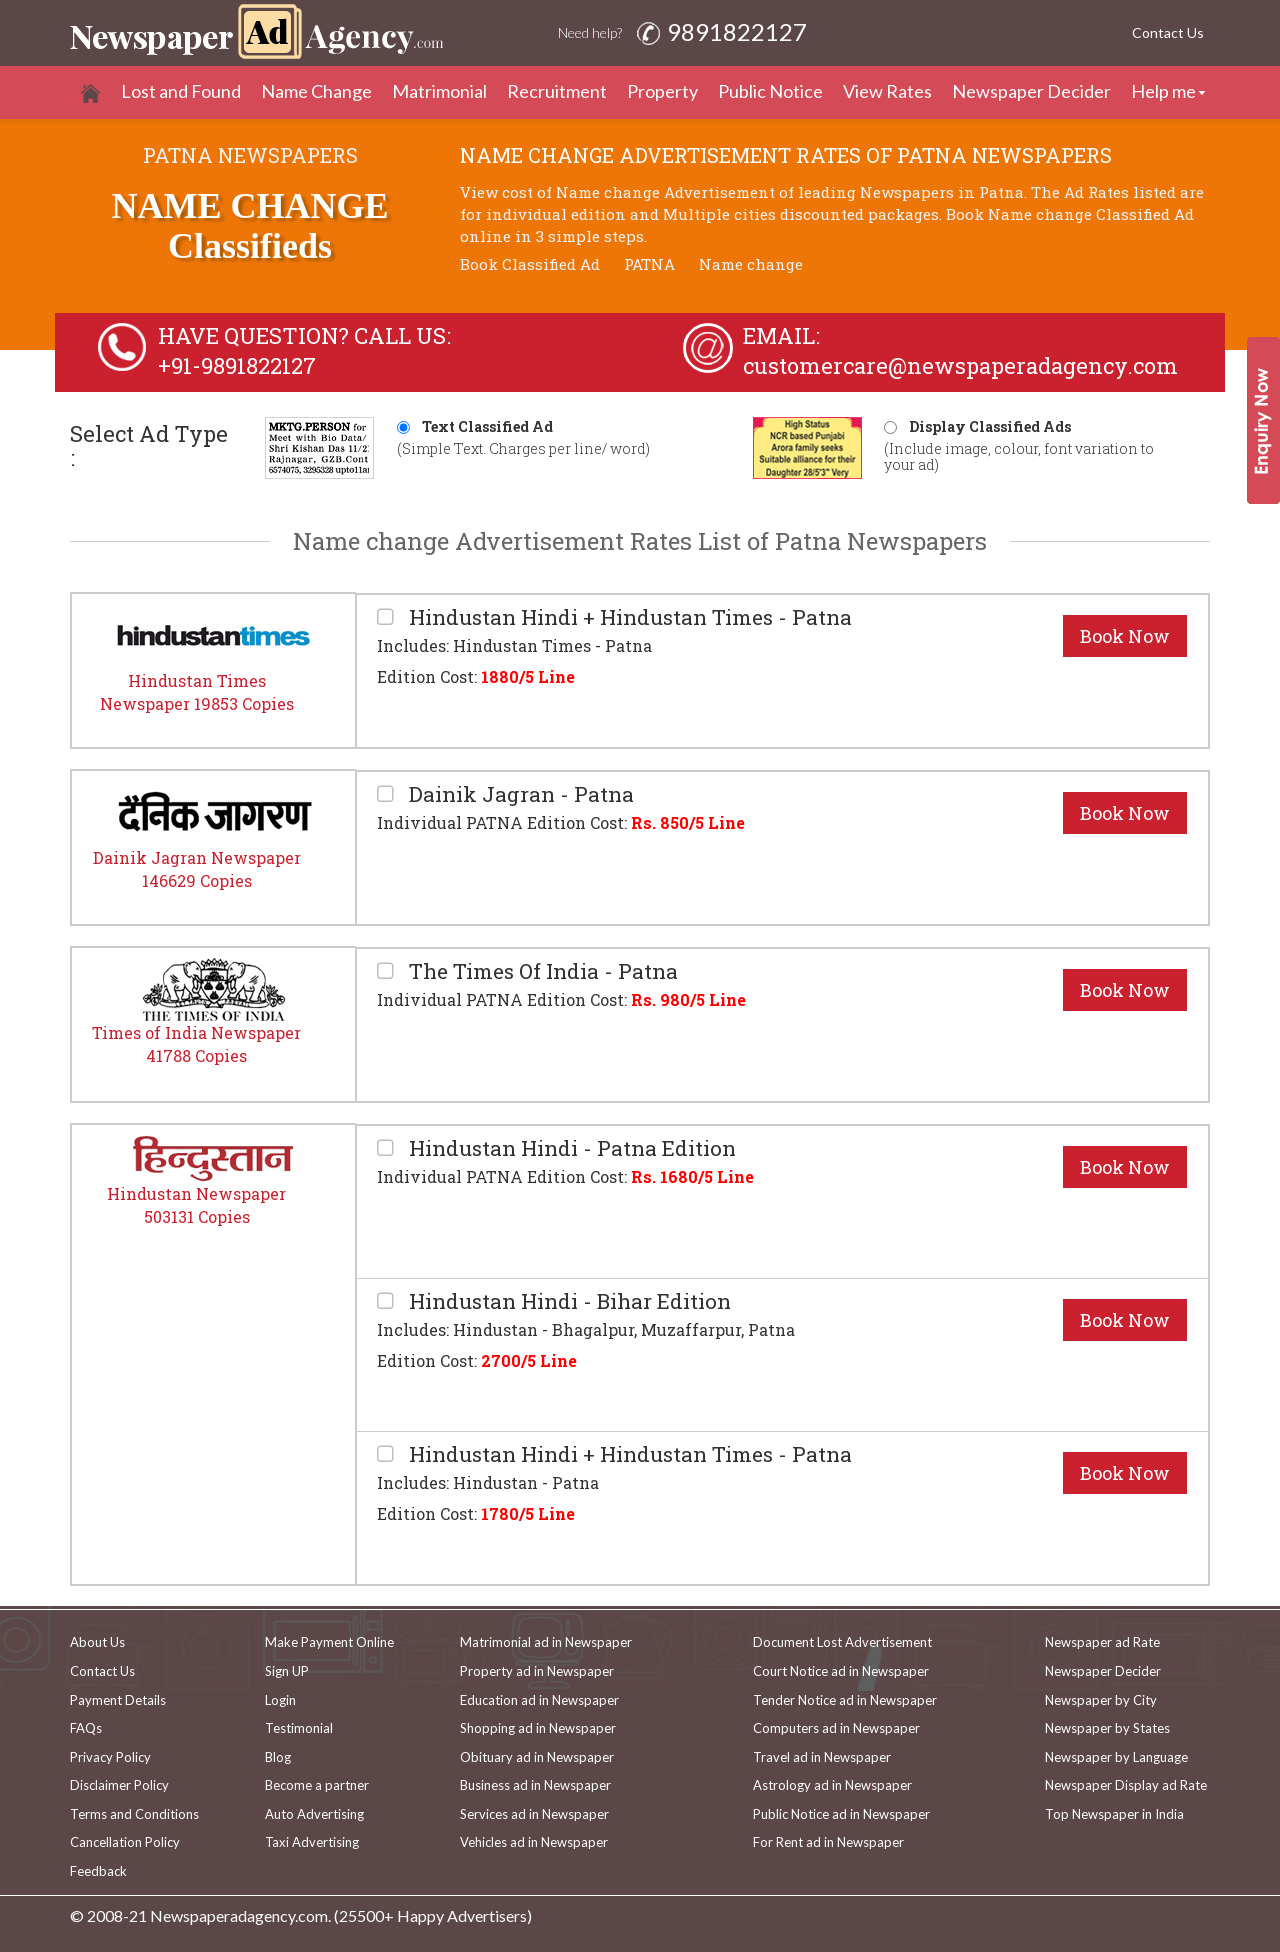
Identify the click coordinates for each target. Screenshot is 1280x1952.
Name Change (316, 91)
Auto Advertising (314, 1814)
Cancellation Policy (125, 1842)
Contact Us (1168, 32)
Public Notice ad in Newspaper (841, 1814)
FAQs (86, 1728)
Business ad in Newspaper (535, 1785)
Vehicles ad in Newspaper (534, 1842)
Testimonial (299, 1728)
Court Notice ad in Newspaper (841, 1671)
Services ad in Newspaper (534, 1814)
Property (662, 91)
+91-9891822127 (237, 365)
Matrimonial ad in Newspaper (546, 1642)
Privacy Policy (110, 1757)
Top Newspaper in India (1114, 1814)
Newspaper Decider (1031, 91)
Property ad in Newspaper (537, 1671)
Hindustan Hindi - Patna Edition (570, 1148)
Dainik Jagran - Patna (519, 794)
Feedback (98, 1871)
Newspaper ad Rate (1102, 1642)
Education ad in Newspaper (539, 1700)
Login (280, 1700)
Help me (1163, 91)
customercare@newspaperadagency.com (960, 365)
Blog (278, 1757)
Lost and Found (181, 91)
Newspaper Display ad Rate (1126, 1785)
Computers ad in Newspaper (836, 1728)
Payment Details (118, 1700)
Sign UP (287, 1671)
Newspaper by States (1107, 1728)
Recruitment (557, 91)
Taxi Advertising (312, 1842)
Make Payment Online (329, 1642)
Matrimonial (439, 91)
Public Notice (770, 91)
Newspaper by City (1101, 1700)
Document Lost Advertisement (842, 1642)
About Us (97, 1642)
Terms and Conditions (134, 1814)
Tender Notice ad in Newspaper (845, 1700)
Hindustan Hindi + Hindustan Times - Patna (628, 617)
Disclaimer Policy (119, 1785)
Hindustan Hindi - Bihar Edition (567, 1301)
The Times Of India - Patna (541, 971)
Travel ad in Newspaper (822, 1757)
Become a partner (317, 1785)
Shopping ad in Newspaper (538, 1728)
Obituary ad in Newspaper (537, 1757)
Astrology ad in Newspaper (832, 1785)
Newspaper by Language (1116, 1757)
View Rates (887, 91)
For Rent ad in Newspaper (828, 1842)
